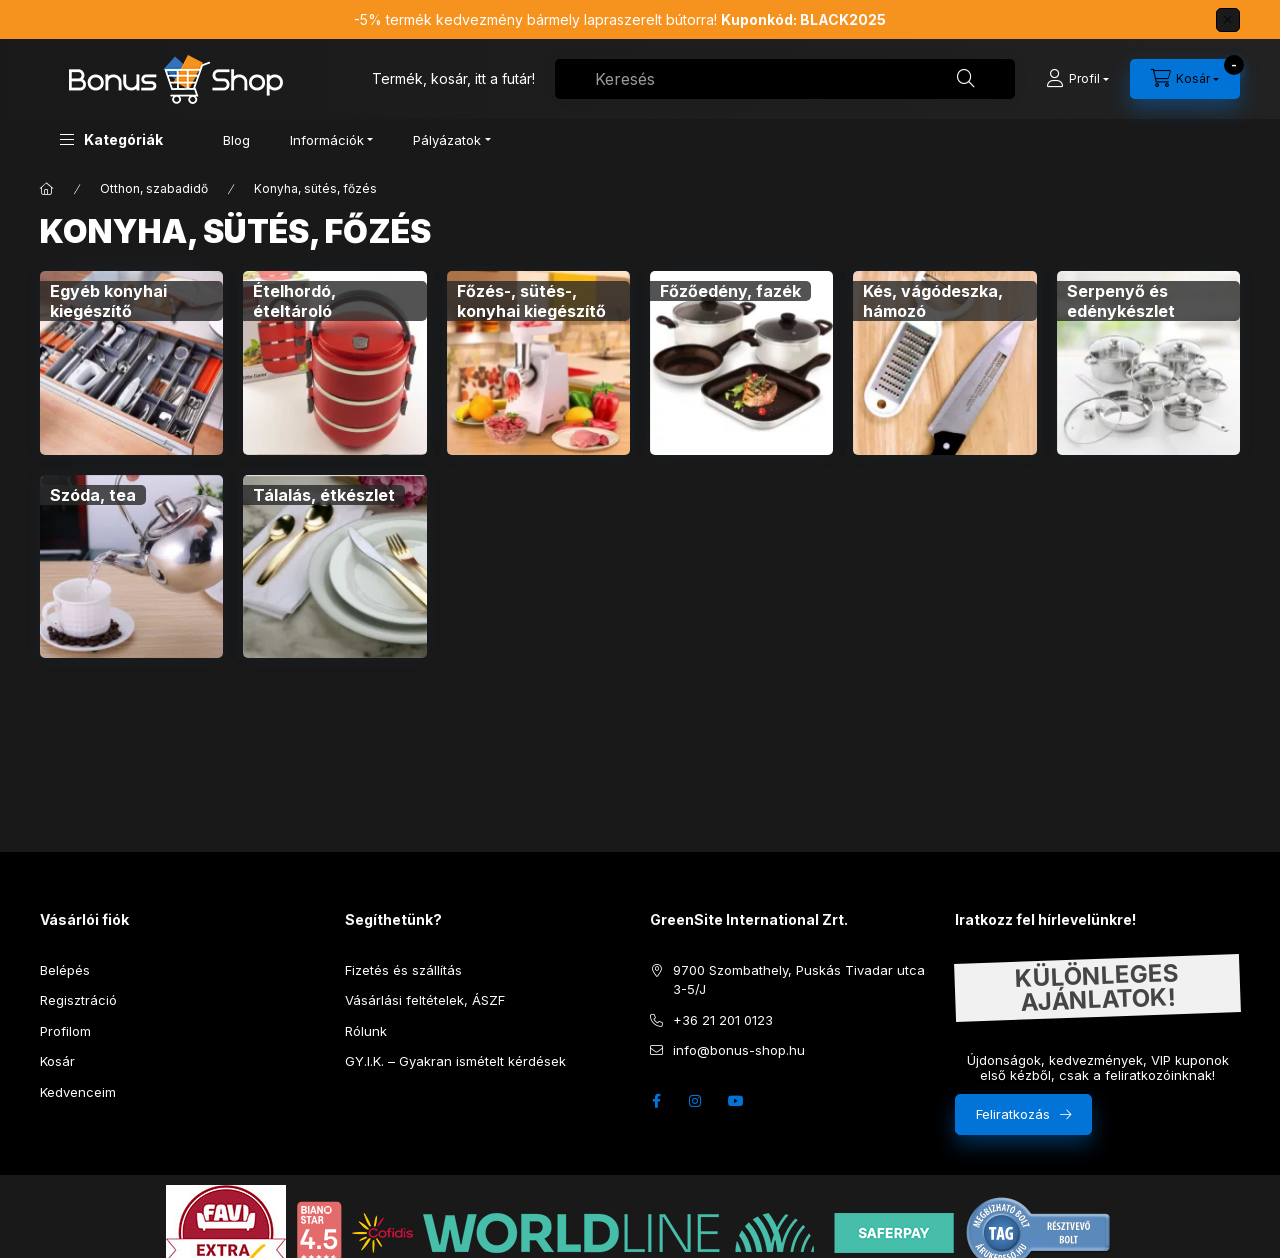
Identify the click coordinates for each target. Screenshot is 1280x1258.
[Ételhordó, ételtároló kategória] (334, 362)
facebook (656, 1101)
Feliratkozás (1013, 1114)
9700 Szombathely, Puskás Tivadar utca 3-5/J (799, 980)
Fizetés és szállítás (403, 970)
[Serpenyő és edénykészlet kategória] (1148, 362)
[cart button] (1185, 79)
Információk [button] (327, 140)
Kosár (57, 1061)
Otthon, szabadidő (154, 188)
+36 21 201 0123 (723, 1020)
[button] (111, 139)
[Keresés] (966, 79)
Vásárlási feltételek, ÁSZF (425, 1000)
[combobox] (785, 79)
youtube (736, 1101)
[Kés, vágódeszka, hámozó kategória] (944, 362)
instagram (696, 1101)
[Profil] (1077, 79)
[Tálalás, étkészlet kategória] (334, 566)
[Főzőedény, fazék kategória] (741, 362)
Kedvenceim (78, 1092)
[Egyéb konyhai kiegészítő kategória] (131, 362)
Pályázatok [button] (447, 140)
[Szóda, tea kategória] (131, 566)
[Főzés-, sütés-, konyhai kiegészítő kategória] (538, 362)
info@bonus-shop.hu (739, 1050)
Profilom (65, 1031)
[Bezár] (1228, 20)
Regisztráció (78, 1000)
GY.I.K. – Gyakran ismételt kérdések (455, 1061)
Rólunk (366, 1031)
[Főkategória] (47, 189)
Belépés (65, 970)
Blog (236, 140)
